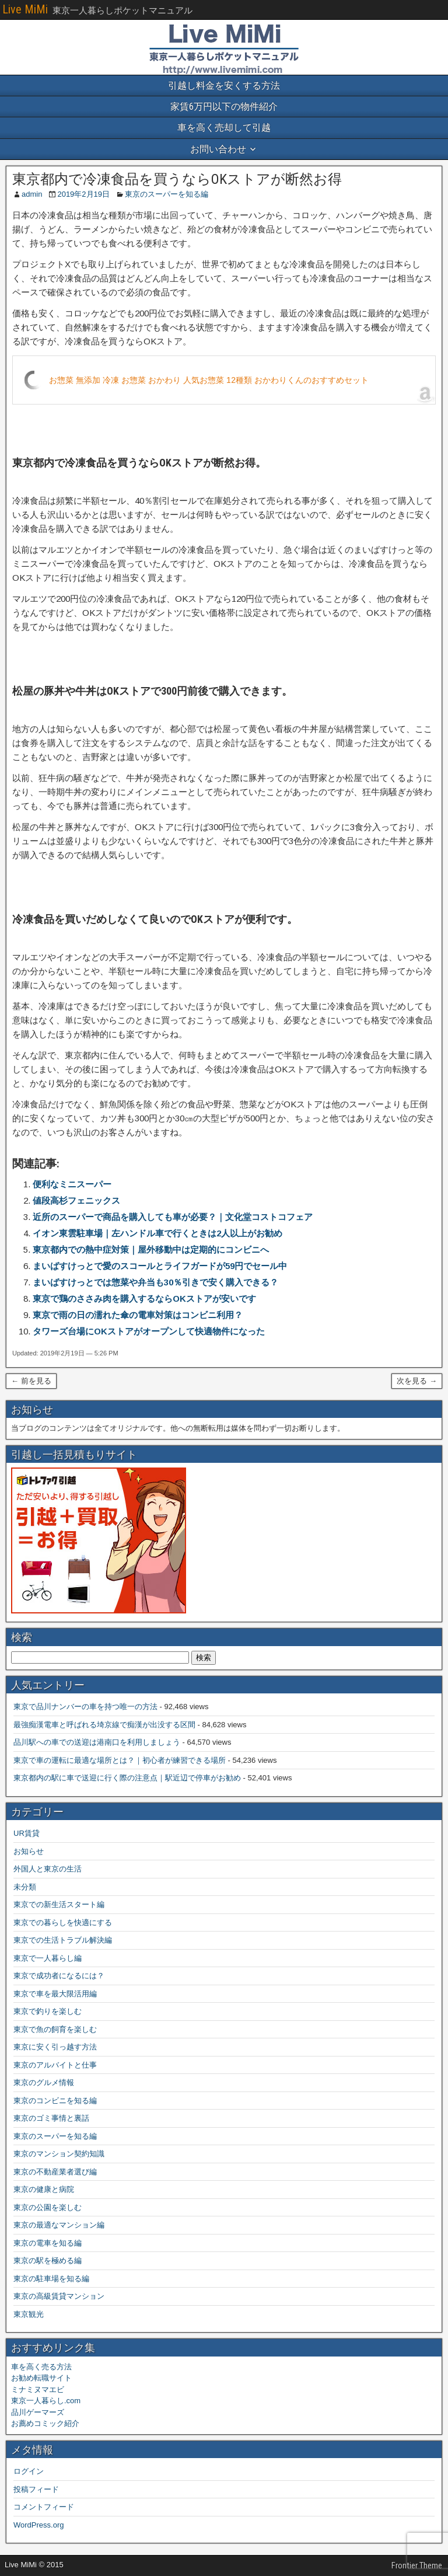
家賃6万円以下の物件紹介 (224, 106)
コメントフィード (43, 2506)
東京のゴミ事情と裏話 (51, 2118)
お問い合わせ (218, 149)
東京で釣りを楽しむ (47, 2011)
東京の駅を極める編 (47, 2260)
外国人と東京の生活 (47, 1868)
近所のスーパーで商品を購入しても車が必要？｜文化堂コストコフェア (173, 1217)
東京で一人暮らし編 (47, 1958)
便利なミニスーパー (72, 1184)
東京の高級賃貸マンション (58, 2296)
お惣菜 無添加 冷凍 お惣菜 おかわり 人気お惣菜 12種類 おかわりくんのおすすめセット (209, 380)
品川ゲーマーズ (37, 2412)
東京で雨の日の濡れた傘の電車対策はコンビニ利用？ (138, 1315)
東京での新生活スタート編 (58, 1904)
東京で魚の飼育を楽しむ (55, 2029)
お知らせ (28, 1851)
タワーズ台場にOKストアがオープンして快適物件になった (149, 1331)
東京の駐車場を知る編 (51, 2278)
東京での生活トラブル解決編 (62, 1940)
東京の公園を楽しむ (47, 2207)
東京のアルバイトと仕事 (55, 2065)
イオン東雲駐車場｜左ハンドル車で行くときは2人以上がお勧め (157, 1233)
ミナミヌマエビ (37, 2389)
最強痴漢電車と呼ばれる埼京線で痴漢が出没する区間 (104, 1724)
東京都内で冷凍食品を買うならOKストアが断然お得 (177, 179)
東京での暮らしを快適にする (62, 1922)
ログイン (28, 2471)
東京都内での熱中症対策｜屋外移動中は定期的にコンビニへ (151, 1249)
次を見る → (417, 1380)
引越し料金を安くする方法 (224, 85)
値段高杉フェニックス (76, 1200)
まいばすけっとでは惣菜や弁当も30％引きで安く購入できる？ (155, 1282)
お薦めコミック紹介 (45, 2423)
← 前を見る (31, 1380)
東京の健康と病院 (43, 2189)
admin (32, 194)
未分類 (24, 1887)
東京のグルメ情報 (43, 2082)
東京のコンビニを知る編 (55, 2100)
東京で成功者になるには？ (58, 1975)
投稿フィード (36, 2489)
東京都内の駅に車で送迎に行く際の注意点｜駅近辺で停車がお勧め (127, 1777)
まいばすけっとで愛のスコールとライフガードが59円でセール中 (160, 1266)
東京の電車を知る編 (47, 2243)
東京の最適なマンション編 (58, 2225)
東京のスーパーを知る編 (166, 194)
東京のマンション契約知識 (58, 2153)
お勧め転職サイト (41, 2377)
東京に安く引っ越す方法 (55, 2046)
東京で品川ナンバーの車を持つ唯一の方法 (85, 1706)
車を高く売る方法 (41, 2366)
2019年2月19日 (83, 194)
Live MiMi (25, 9)
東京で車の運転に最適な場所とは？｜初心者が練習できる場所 (119, 1760)
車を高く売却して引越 (224, 127)
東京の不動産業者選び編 (55, 2171)
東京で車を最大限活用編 (55, 1993)
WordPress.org (38, 2525)
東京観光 (28, 2314)
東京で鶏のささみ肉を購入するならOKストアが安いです (144, 1298)
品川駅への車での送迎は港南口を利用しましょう (96, 1742)
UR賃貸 (26, 1833)
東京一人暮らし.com (45, 2400)
